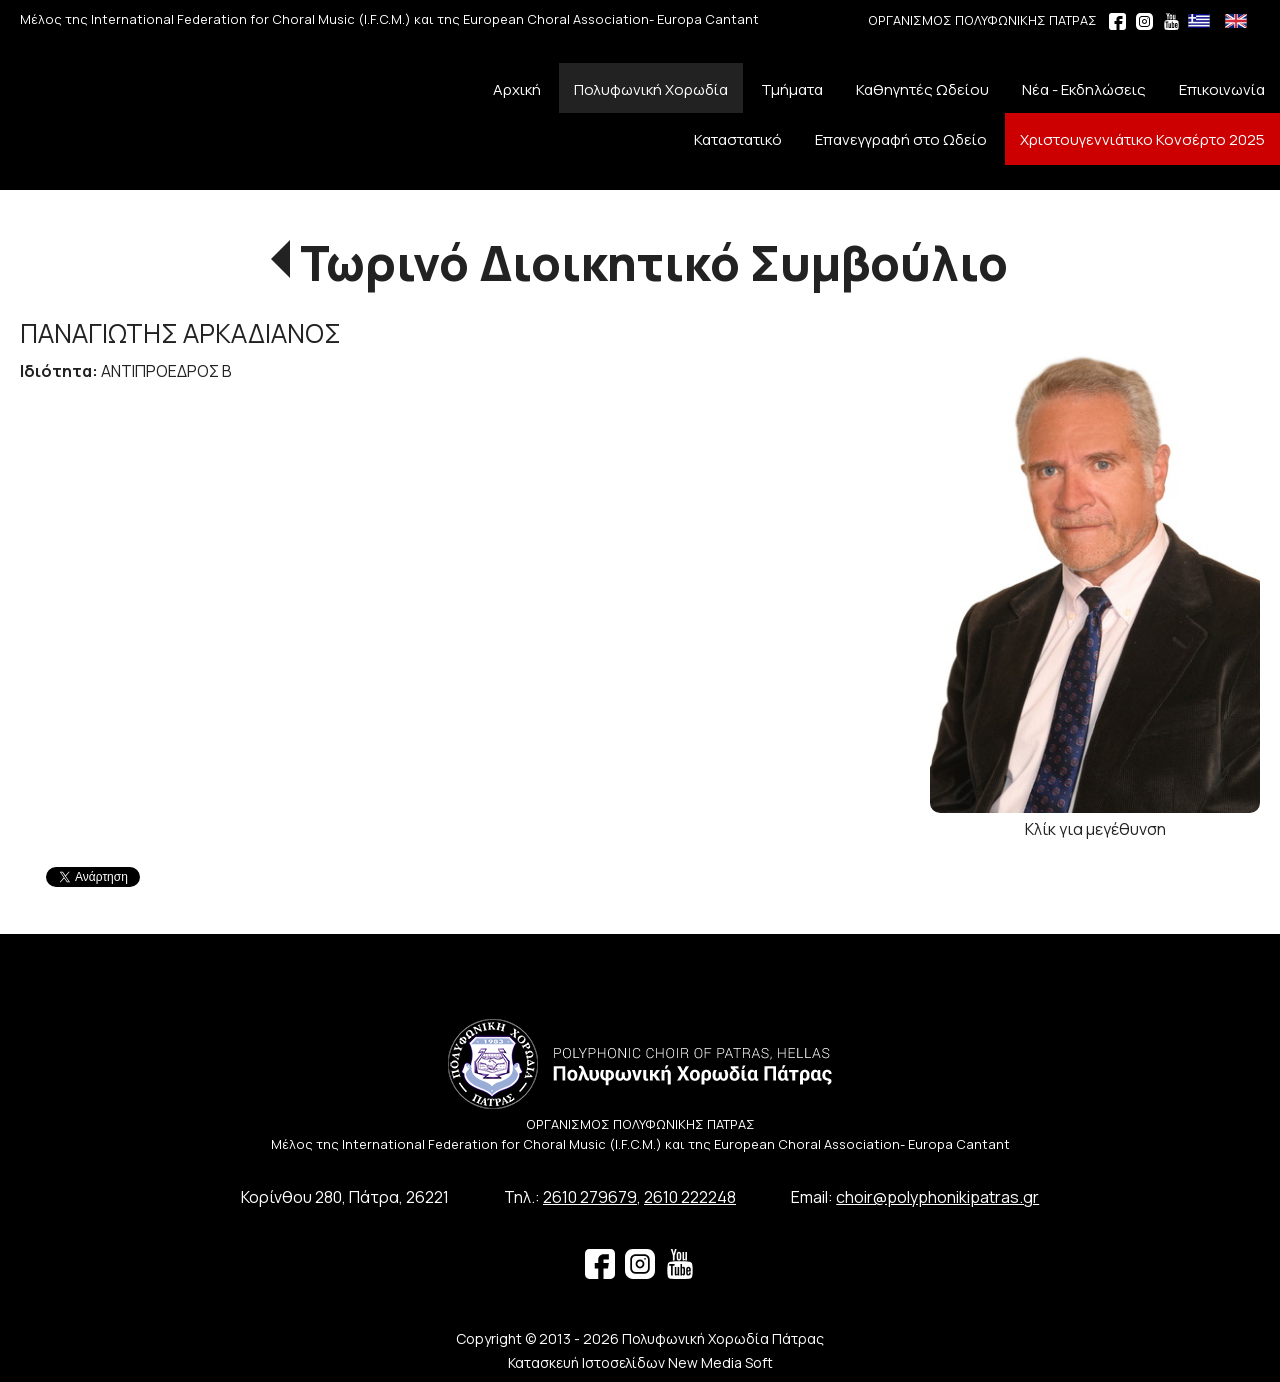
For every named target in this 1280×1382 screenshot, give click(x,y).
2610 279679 (590, 1197)
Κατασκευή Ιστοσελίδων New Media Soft (640, 1362)
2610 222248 (690, 1197)
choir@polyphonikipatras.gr (937, 1197)
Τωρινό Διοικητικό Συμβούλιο (654, 262)
